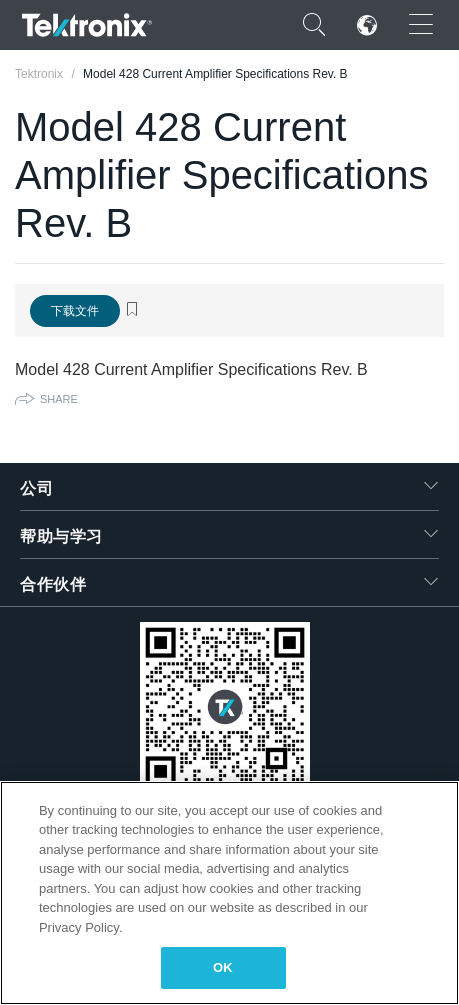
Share (59, 399)
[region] (229, 893)
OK (223, 967)
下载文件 (75, 311)
